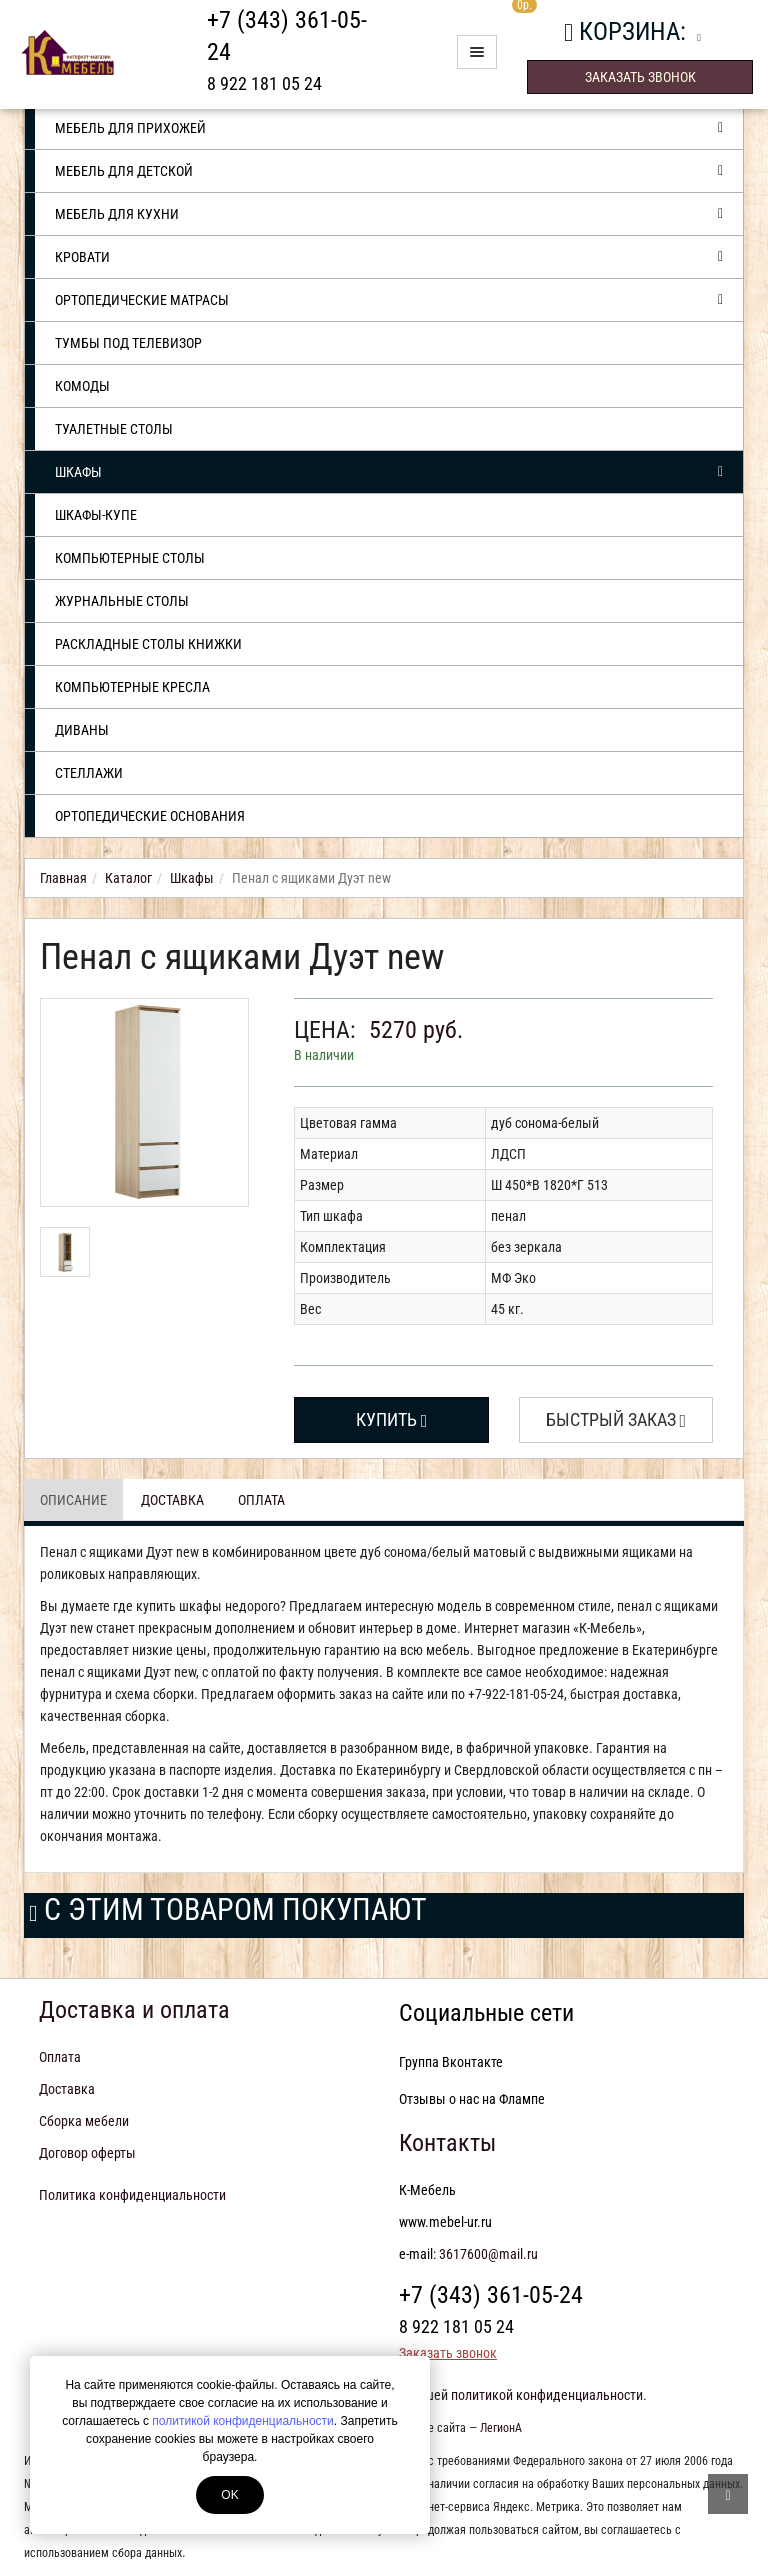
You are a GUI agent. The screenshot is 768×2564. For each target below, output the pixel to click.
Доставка (172, 1500)
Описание (73, 1500)
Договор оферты (87, 2153)
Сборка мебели (84, 2121)
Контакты (447, 2143)
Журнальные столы (122, 601)
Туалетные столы (114, 429)
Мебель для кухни (389, 214)
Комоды (82, 386)
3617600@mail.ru (488, 2254)
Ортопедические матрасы (389, 300)
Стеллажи (89, 773)
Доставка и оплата (134, 2010)
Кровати (389, 257)
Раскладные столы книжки (148, 644)
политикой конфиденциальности (242, 2421)
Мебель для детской (389, 171)
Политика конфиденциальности (132, 2195)
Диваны (82, 730)
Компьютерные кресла (132, 687)
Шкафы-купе (96, 515)
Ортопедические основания (150, 816)
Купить (392, 1419)
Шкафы (389, 472)
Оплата (261, 1500)
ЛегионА (501, 2428)
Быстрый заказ (616, 1419)
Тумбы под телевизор (128, 343)
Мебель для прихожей (389, 128)
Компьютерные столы (130, 558)
